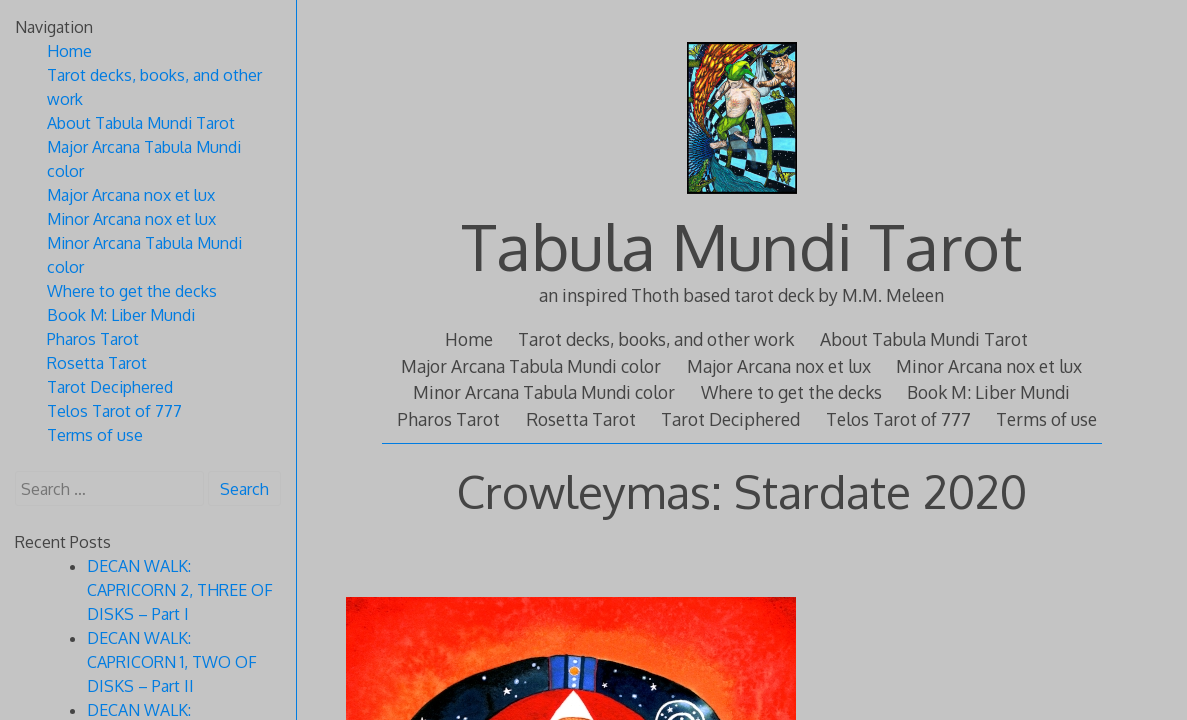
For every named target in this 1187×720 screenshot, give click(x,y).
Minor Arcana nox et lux (989, 366)
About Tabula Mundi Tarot (924, 339)
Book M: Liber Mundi (988, 392)
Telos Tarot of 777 (898, 419)
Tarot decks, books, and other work (656, 339)
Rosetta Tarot (581, 419)
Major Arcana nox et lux (779, 366)
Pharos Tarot (448, 419)
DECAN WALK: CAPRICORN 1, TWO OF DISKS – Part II (172, 662)
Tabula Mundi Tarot (741, 245)
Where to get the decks (791, 392)
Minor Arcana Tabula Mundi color (544, 392)
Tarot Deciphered (730, 419)
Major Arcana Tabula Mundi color (531, 366)
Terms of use (1046, 419)
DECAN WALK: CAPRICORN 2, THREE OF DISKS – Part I (180, 590)
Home (469, 339)
